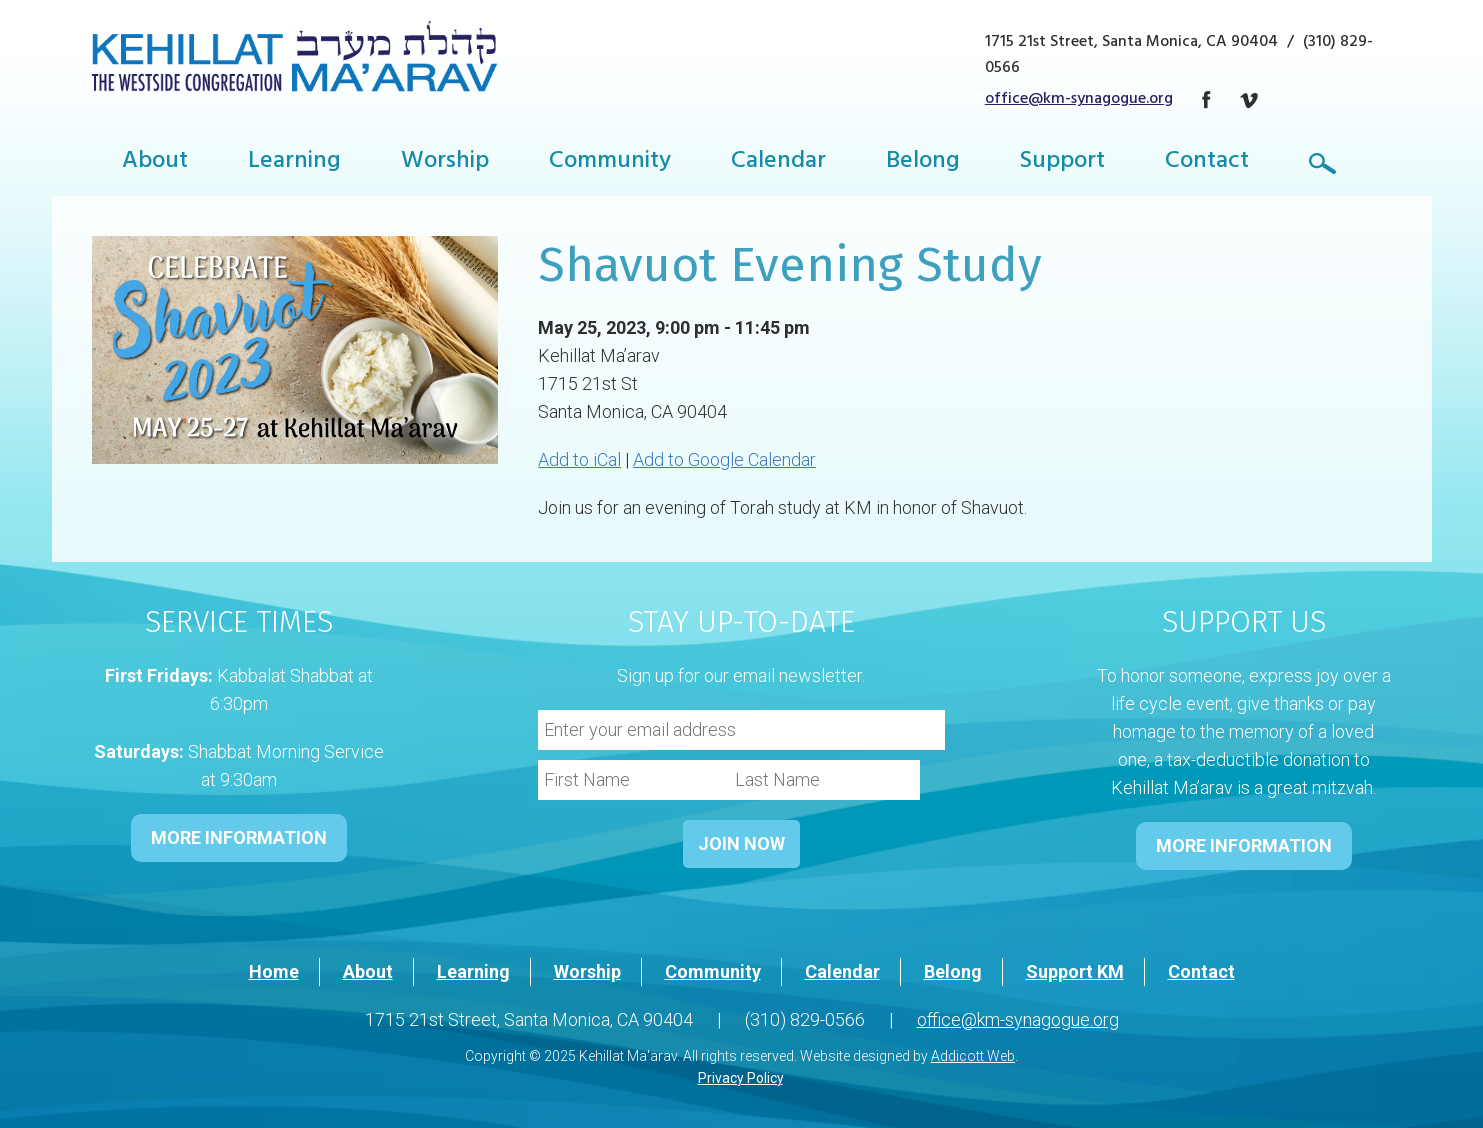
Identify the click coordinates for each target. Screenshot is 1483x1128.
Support (1062, 163)
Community (610, 163)
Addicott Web (973, 1056)
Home (274, 971)
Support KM (1075, 971)
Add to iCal (579, 459)
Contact (1207, 163)
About (155, 163)
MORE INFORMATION (239, 837)
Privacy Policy (740, 1078)
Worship (445, 163)
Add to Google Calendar (724, 459)
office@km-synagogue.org (1079, 100)
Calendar (778, 163)
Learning (294, 163)
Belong (923, 163)
